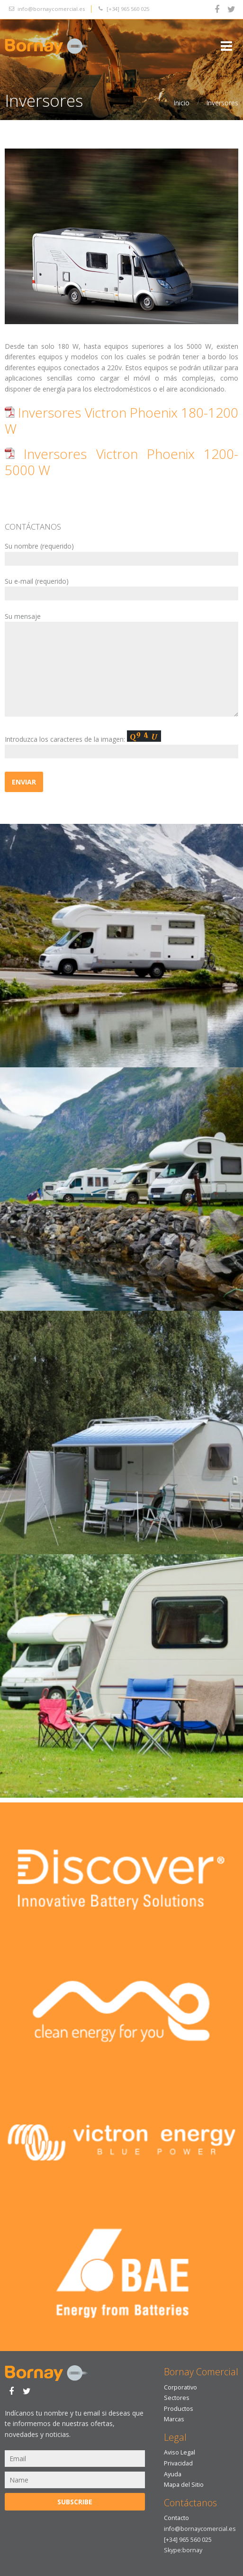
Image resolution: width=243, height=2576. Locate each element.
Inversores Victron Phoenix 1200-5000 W (121, 462)
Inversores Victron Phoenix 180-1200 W (121, 420)
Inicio (181, 102)
